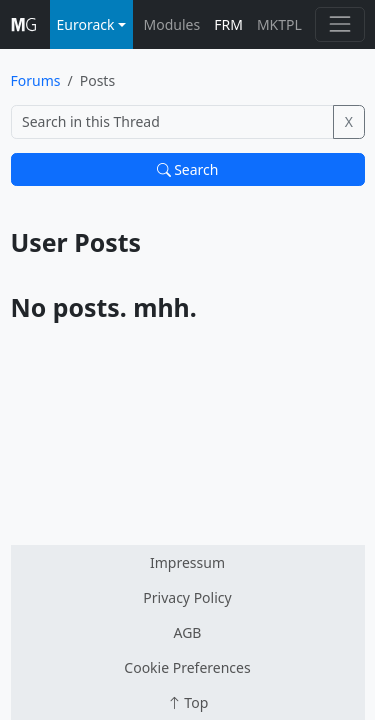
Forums (36, 80)
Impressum (187, 562)
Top (188, 702)
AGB (188, 632)
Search (188, 169)
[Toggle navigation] (339, 24)
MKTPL (279, 24)
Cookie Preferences (187, 667)
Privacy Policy (187, 597)
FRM (228, 24)
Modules (172, 24)
